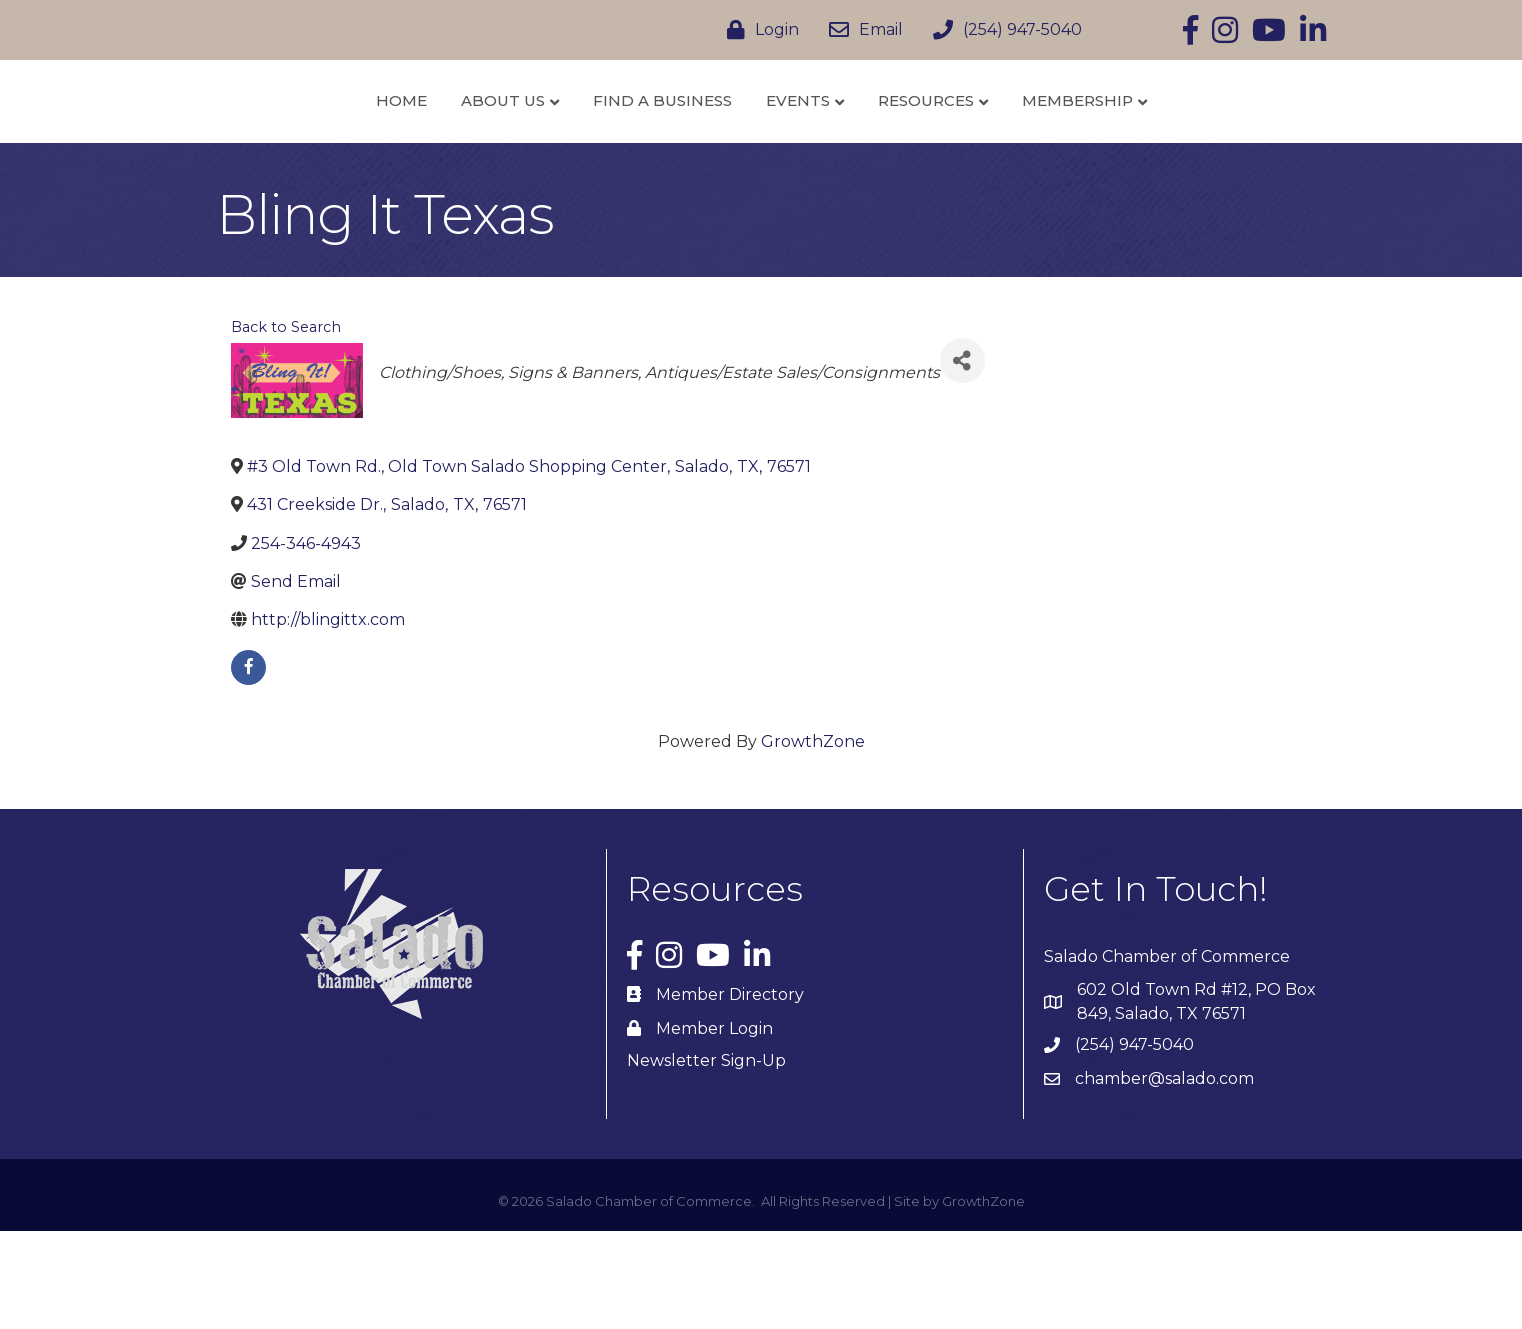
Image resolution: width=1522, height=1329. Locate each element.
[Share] (962, 458)
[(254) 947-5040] (1002, 30)
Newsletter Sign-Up (706, 1157)
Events (904, 148)
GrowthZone (813, 839)
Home (294, 148)
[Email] (861, 30)
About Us (396, 148)
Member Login (714, 1125)
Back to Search (286, 425)
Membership (1183, 148)
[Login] (758, 30)
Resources (1032, 148)
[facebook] (248, 765)
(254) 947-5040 (1134, 1142)
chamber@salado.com (1164, 1176)
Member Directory (730, 1091)
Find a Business (555, 148)
